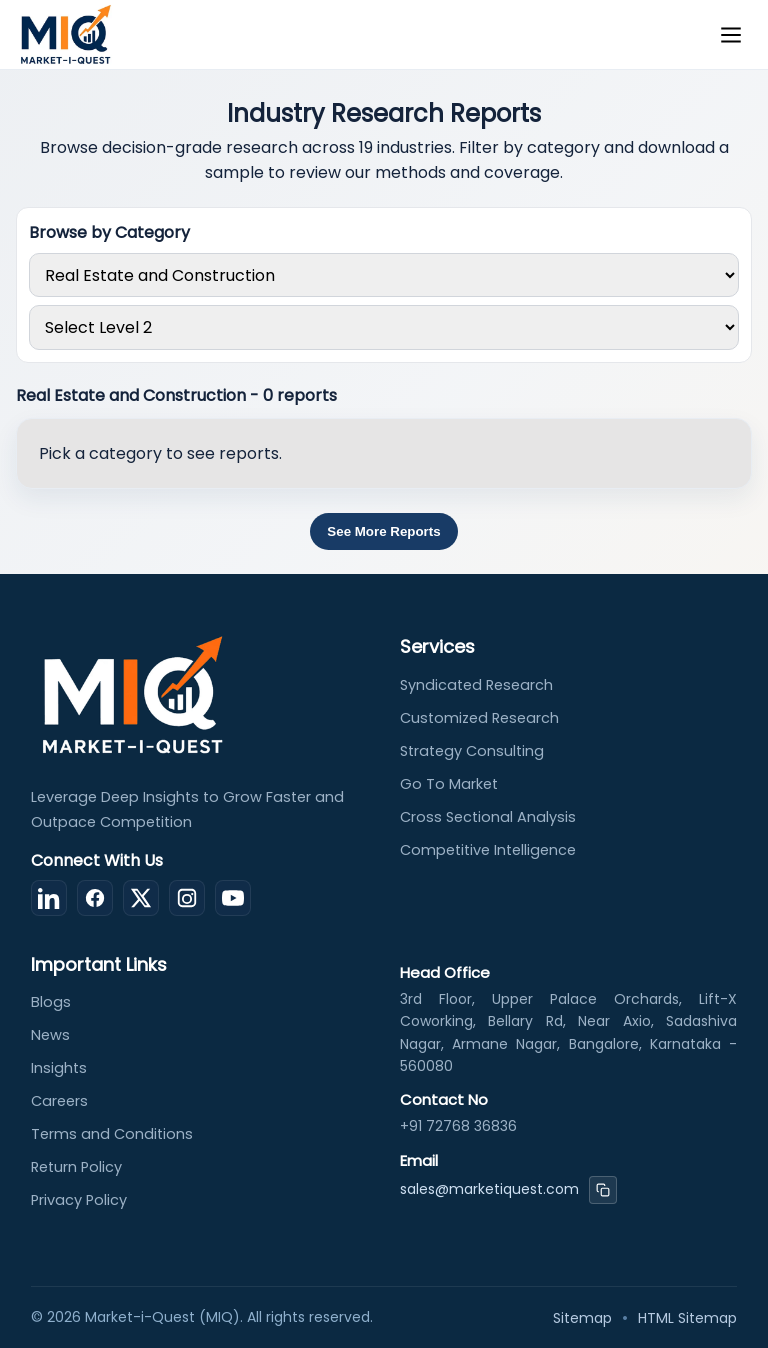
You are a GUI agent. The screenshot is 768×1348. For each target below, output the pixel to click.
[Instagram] (187, 898)
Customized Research (479, 718)
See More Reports (383, 531)
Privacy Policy (79, 1200)
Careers (59, 1101)
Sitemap (582, 1318)
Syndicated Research (476, 685)
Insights (59, 1068)
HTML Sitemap (687, 1318)
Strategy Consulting (472, 751)
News (50, 1035)
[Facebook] (95, 898)
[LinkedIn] (49, 898)
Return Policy (76, 1167)
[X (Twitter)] (141, 898)
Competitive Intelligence (488, 850)
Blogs (51, 1002)
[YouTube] (233, 898)
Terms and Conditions (112, 1134)
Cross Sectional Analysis (488, 817)
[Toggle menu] (731, 35)
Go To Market (449, 784)
